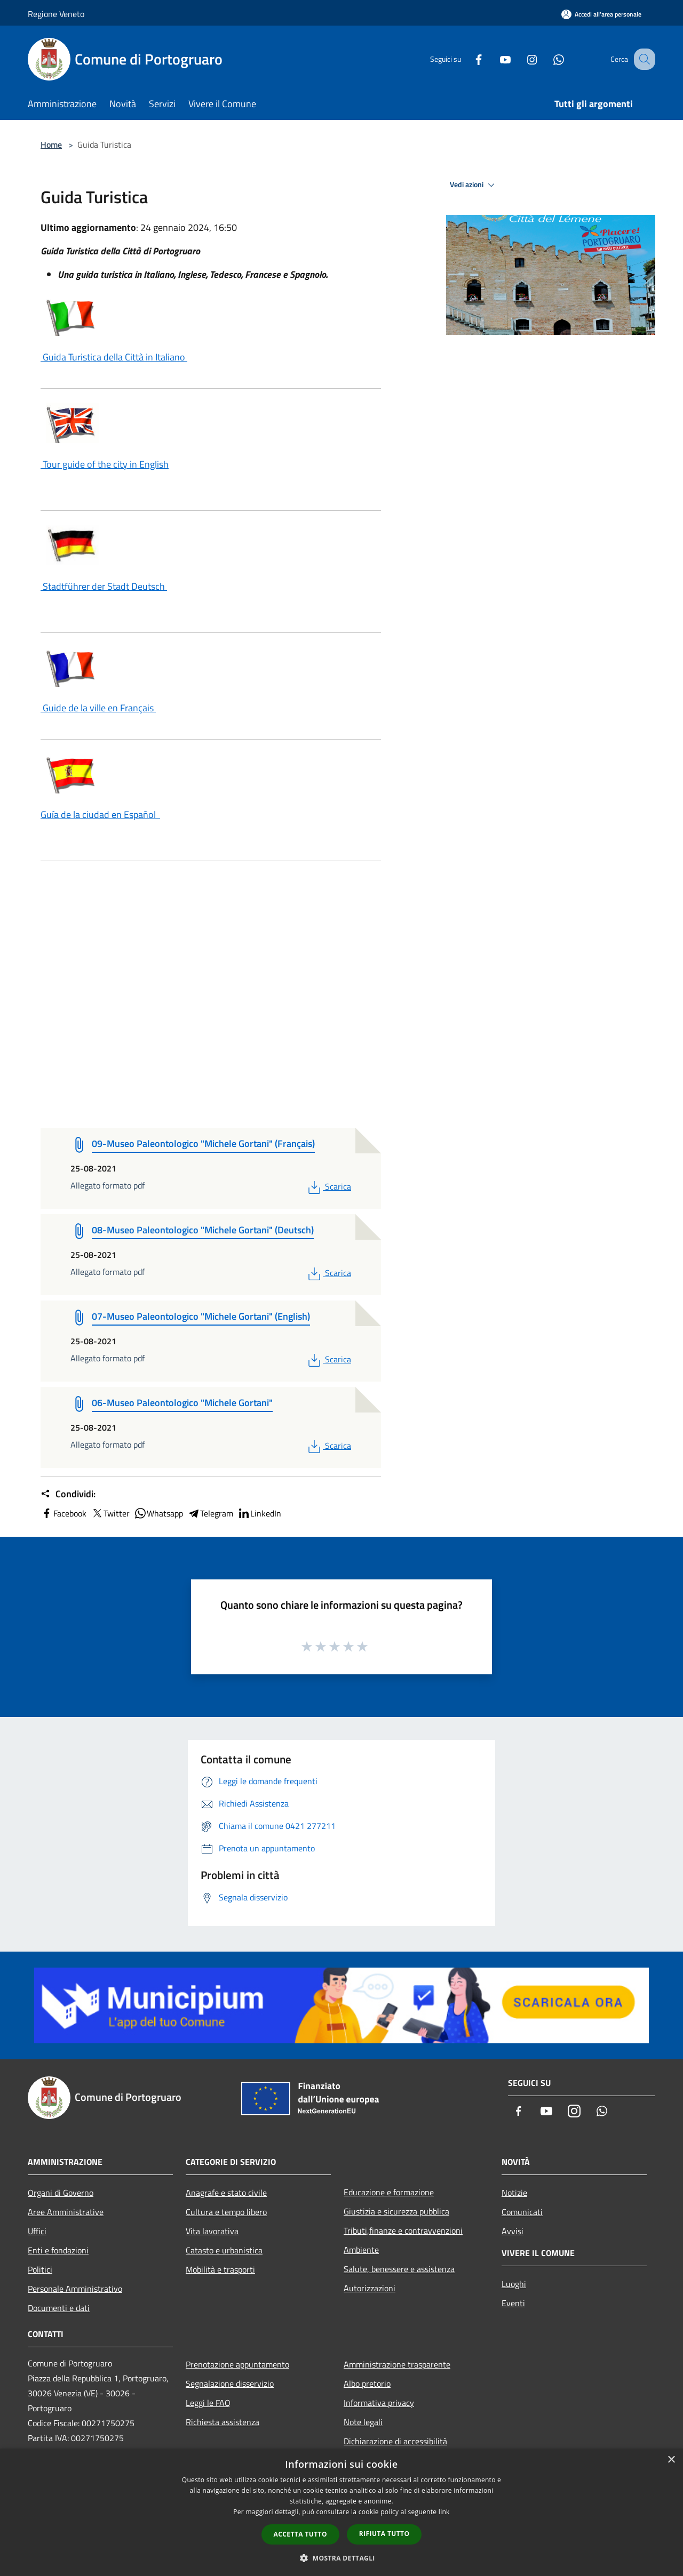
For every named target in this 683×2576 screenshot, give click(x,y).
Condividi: (68, 1494)
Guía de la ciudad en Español (100, 814)
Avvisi (512, 2231)
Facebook (63, 1513)
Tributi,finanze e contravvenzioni (403, 2230)
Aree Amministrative (66, 2211)
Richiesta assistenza (222, 2421)
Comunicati (522, 2211)
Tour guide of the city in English (105, 464)
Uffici (37, 2231)
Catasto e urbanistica (224, 2250)
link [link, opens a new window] (444, 2511)
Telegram (210, 1513)
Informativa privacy (379, 2402)
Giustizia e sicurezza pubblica (396, 2211)
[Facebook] (467, 59)
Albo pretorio (367, 2383)
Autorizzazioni (369, 2288)
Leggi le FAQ (208, 2402)
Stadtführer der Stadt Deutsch (104, 586)
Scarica (328, 1186)
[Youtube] (494, 59)
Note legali (363, 2421)
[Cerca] (642, 59)
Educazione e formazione (389, 2192)
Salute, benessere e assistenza (399, 2268)
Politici (40, 2269)
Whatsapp (158, 1513)
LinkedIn (259, 1513)
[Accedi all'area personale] (601, 14)
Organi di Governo (60, 2192)
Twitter (110, 1513)
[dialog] (341, 2512)
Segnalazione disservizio (230, 2383)
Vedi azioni (474, 185)
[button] (341, 2558)
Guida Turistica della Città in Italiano (114, 357)
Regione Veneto (56, 13)
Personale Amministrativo (75, 2288)
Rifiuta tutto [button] (384, 2533)
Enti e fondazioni (58, 2250)
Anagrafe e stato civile (226, 2192)
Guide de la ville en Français (98, 708)
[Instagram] (520, 59)
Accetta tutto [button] (300, 2534)
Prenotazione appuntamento (237, 2364)
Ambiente (361, 2249)
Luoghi (514, 2283)
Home (51, 144)
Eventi (513, 2303)
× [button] (671, 2460)
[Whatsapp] (547, 59)
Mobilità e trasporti (220, 2269)
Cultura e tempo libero (226, 2211)
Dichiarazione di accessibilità (395, 2441)
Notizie (514, 2192)
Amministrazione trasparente (397, 2364)
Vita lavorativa (212, 2231)
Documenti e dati (59, 2307)
